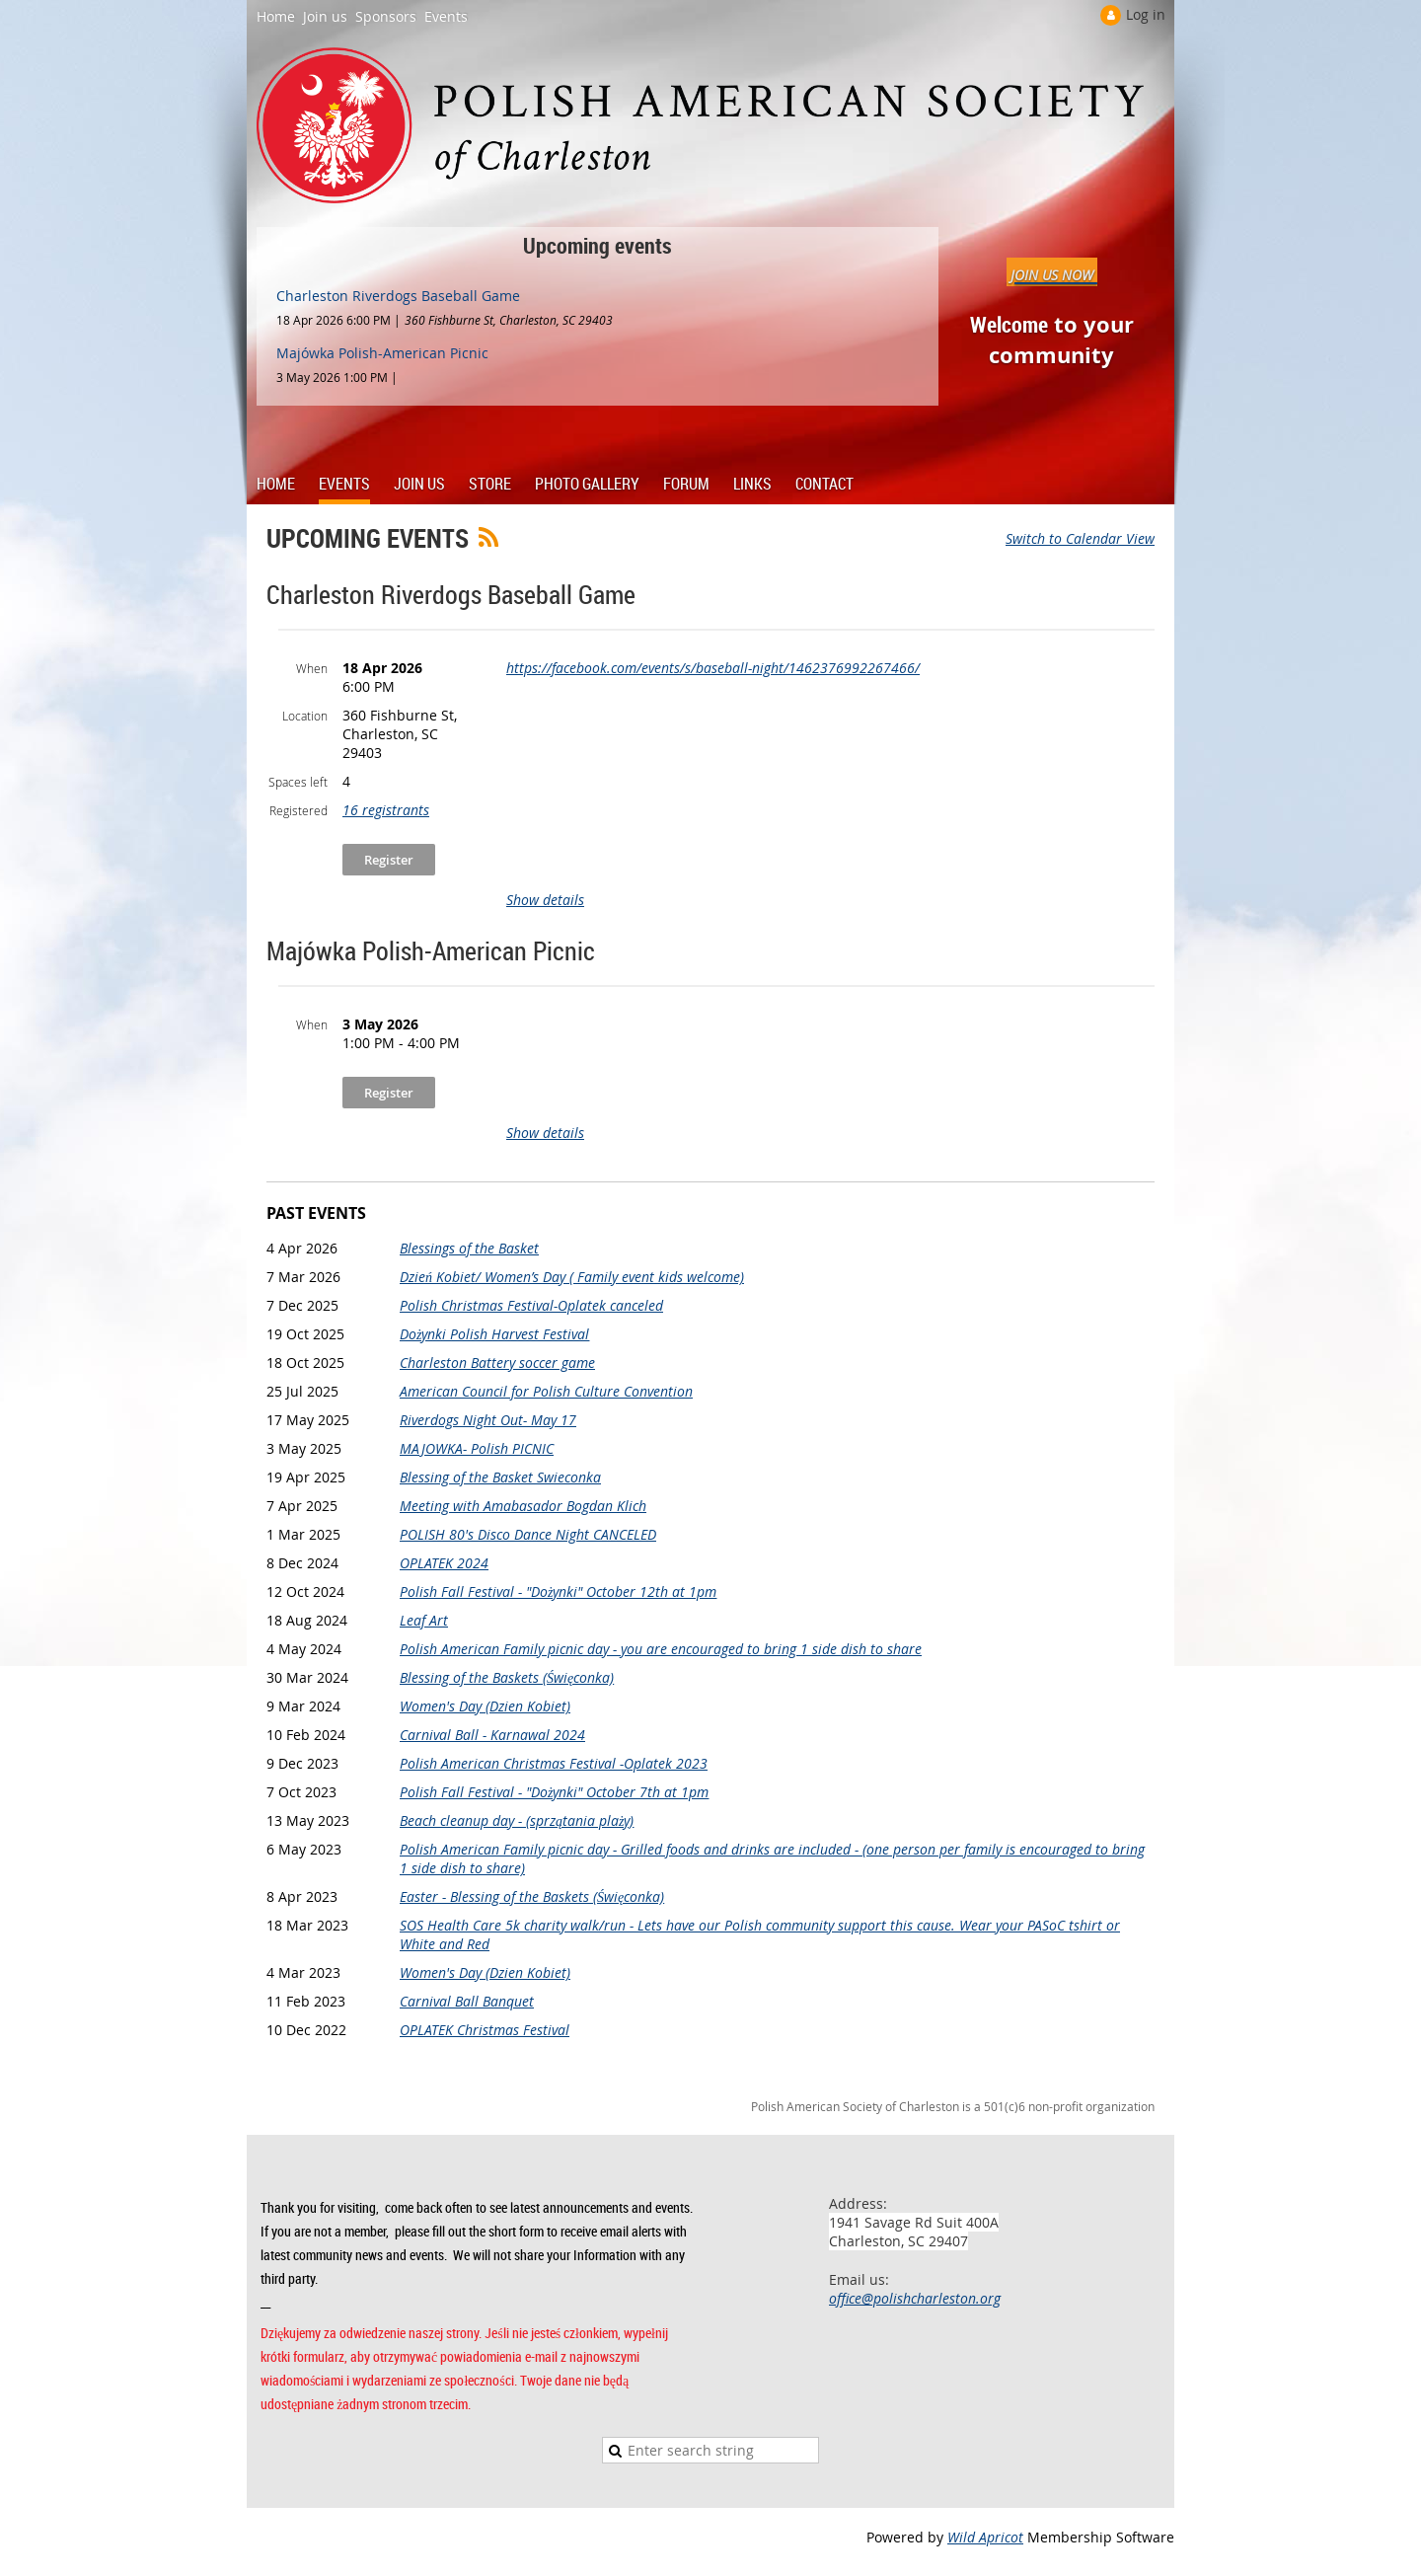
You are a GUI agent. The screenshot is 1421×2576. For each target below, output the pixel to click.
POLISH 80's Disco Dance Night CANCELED (528, 1534)
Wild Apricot (985, 2537)
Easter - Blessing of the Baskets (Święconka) (532, 1896)
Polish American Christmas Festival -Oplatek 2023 (554, 1763)
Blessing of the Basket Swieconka (500, 1477)
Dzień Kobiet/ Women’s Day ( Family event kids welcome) (572, 1276)
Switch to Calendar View (1080, 538)
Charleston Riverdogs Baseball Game (398, 295)
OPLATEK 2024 (444, 1562)
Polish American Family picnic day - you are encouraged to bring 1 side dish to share (661, 1648)
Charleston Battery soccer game (497, 1362)
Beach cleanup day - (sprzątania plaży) (517, 1820)
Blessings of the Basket (469, 1248)
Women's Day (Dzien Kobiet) (485, 1706)
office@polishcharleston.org (915, 2298)
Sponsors (385, 16)
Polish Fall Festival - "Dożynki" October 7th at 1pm (554, 1791)
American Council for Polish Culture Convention (546, 1391)
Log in (1145, 14)
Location (305, 715)
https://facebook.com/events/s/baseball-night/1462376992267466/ (713, 667)
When (312, 668)
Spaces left (298, 782)
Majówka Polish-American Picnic (382, 352)
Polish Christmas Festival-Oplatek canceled (531, 1305)
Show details (545, 899)
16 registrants (385, 809)
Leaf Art (424, 1620)
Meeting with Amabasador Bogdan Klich (523, 1505)
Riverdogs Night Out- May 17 (488, 1419)
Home (276, 16)
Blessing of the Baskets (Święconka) (507, 1677)
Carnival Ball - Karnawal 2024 (492, 1734)
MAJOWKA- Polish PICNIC (477, 1448)
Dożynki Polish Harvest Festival (494, 1334)
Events (446, 16)
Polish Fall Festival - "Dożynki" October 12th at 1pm (558, 1591)
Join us (325, 16)
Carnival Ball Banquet (467, 2001)
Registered (298, 810)
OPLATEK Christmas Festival (484, 2029)
